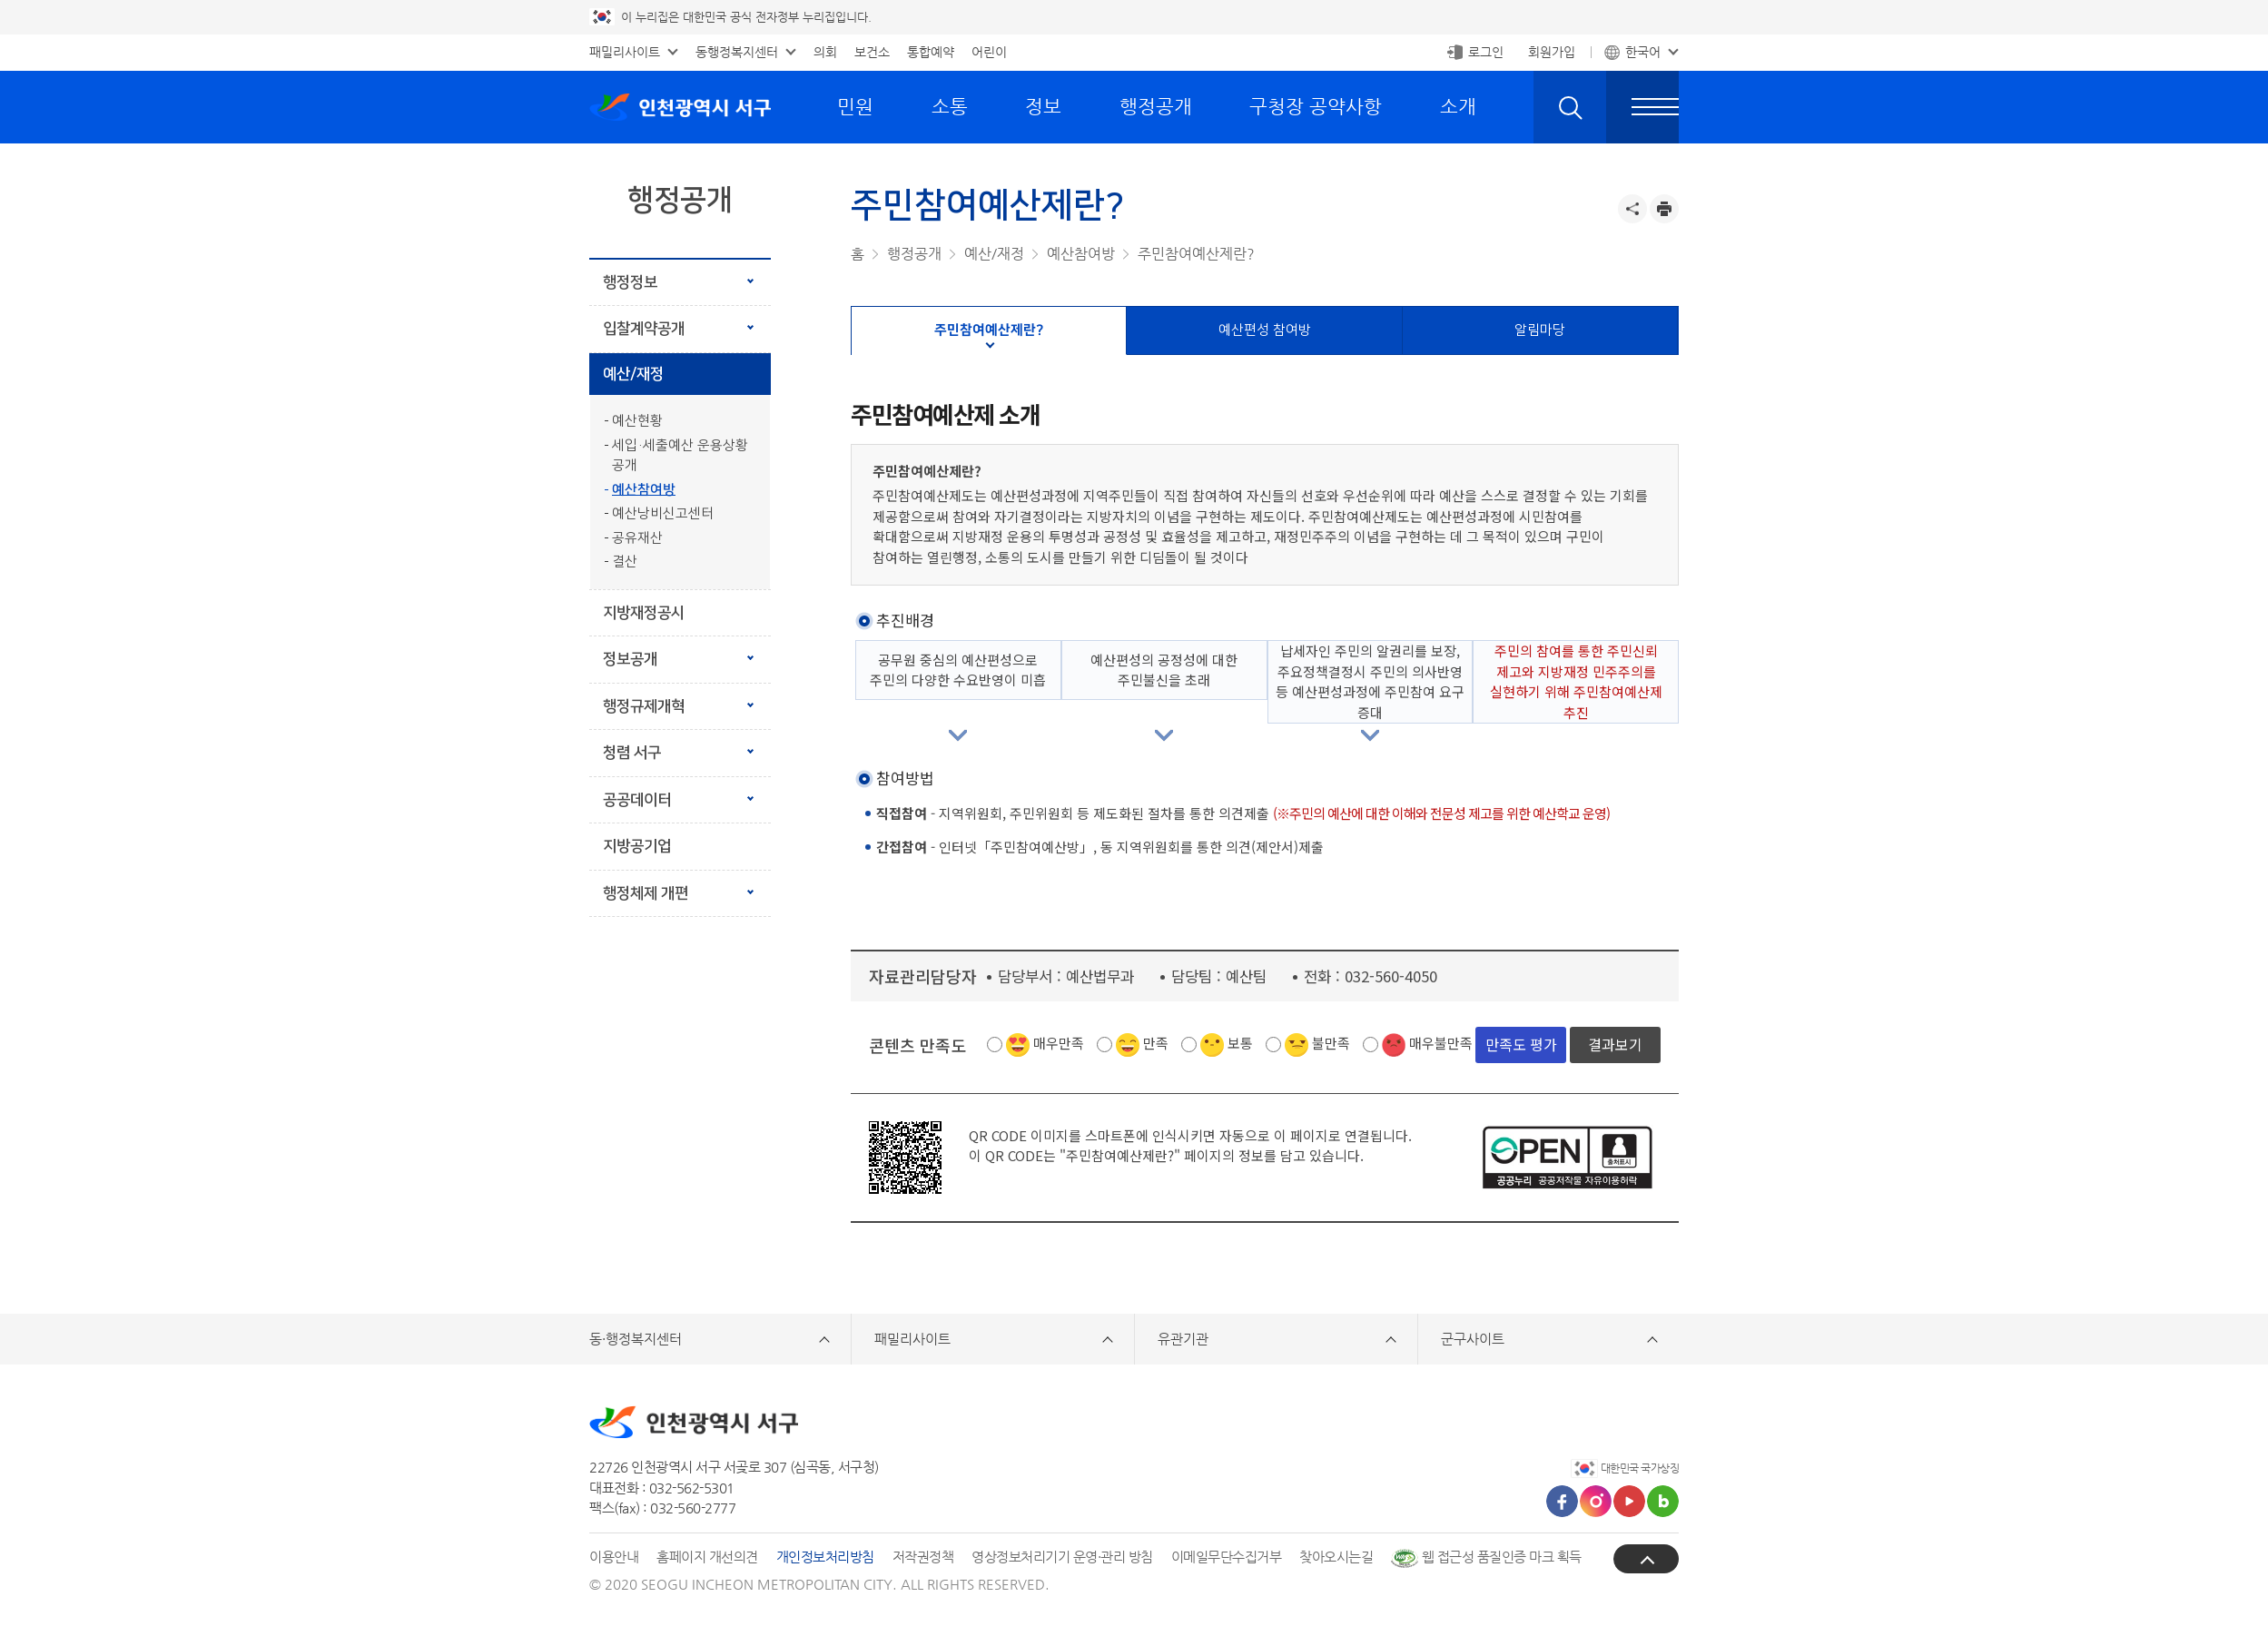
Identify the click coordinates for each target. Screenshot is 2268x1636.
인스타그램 (1596, 1501)
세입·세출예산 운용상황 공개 (680, 456)
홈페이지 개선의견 (707, 1556)
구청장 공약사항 (1315, 106)
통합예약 (930, 51)
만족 (1156, 1042)
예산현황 (637, 421)
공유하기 (1632, 208)
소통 (950, 106)
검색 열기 (1569, 107)
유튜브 (1629, 1501)
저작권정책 (923, 1556)
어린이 (989, 51)
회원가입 (1551, 51)
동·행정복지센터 (635, 1338)
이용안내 (613, 1556)
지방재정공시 (644, 613)
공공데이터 (637, 800)
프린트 (1664, 208)
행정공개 (1155, 106)
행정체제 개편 (671, 886)
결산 (624, 561)
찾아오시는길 (1336, 1556)
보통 (1240, 1042)
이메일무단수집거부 (1226, 1556)
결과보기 (1615, 1044)
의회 (825, 51)
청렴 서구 (632, 752)
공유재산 (637, 538)
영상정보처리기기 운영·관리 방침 (1062, 1556)
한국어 (1643, 51)
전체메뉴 (1642, 107)
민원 (855, 106)
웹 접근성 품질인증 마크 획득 (1486, 1556)
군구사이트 (1472, 1338)
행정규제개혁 (644, 706)
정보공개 (630, 659)
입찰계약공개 (644, 328)
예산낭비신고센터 (663, 513)
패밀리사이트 (624, 51)
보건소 (872, 51)
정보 (1043, 106)
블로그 (1663, 1501)
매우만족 (1058, 1042)
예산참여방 (643, 490)
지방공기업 (637, 846)
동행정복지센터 (736, 51)
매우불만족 (1441, 1042)
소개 (1458, 106)
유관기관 (1183, 1338)
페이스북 (1562, 1501)
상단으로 (1646, 1558)
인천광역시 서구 (680, 107)
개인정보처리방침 (825, 1556)
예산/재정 (633, 374)
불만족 (1331, 1042)
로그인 (1486, 51)
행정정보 (630, 282)
